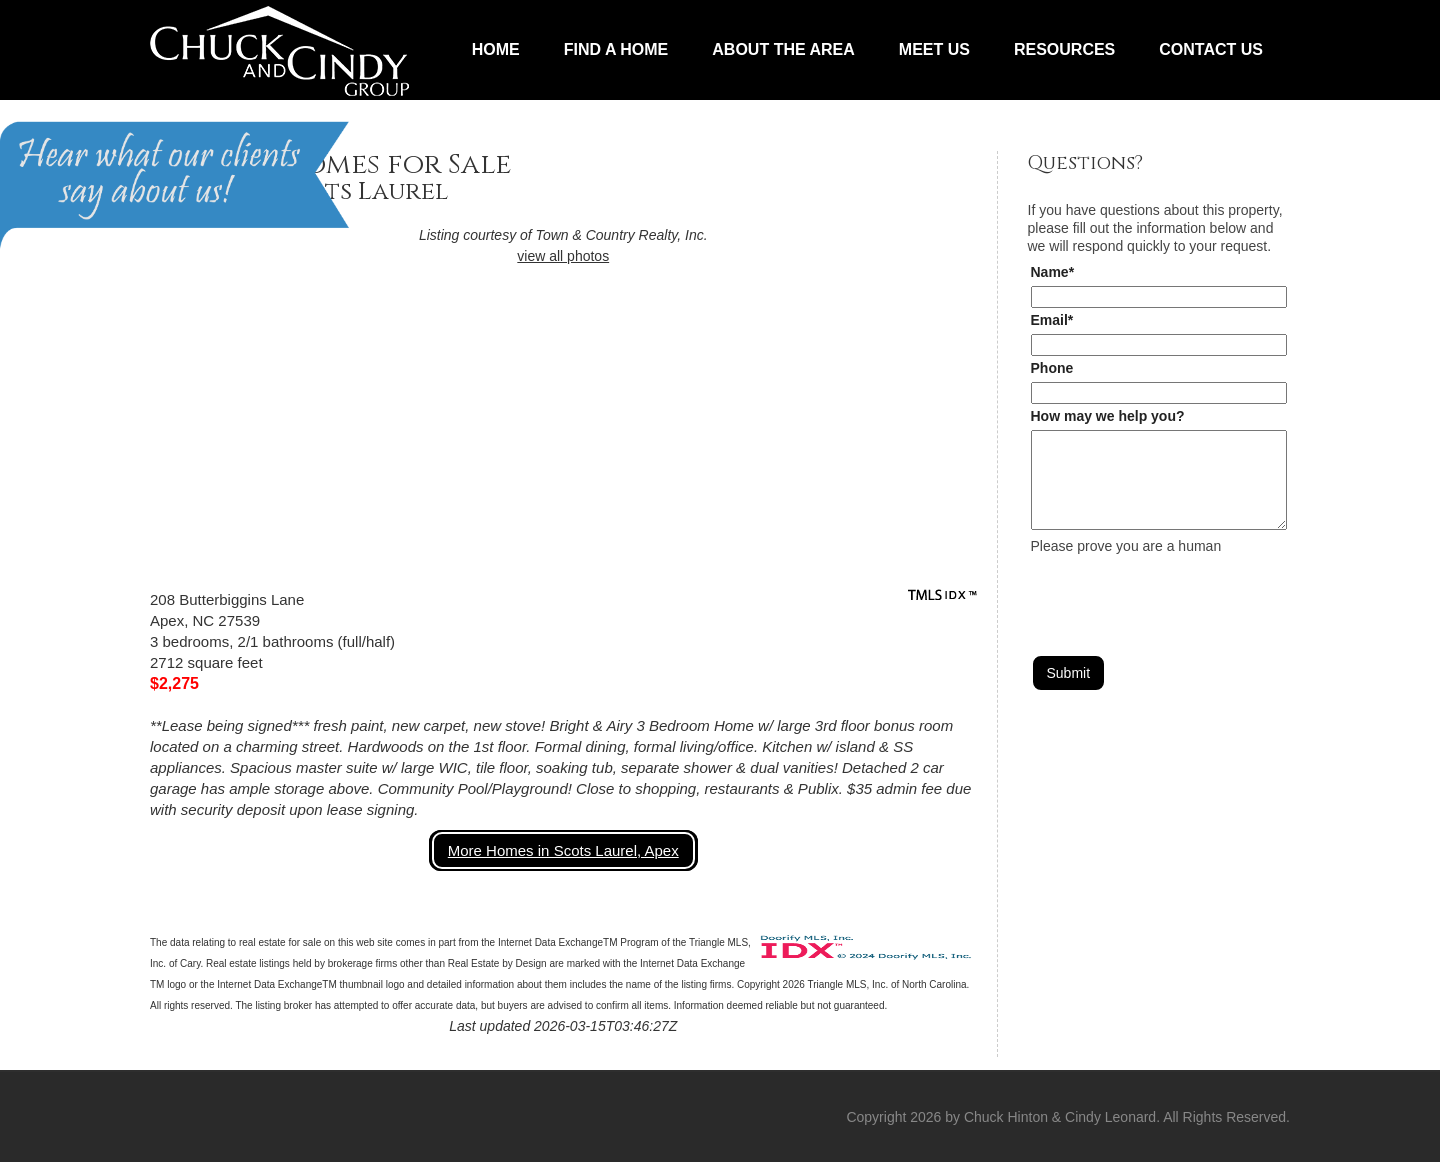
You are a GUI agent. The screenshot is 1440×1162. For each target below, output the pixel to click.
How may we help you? (1108, 416)
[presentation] (1183, 594)
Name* (1053, 272)
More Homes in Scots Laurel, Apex (563, 850)
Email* (1052, 320)
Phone (1052, 368)
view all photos (563, 256)
